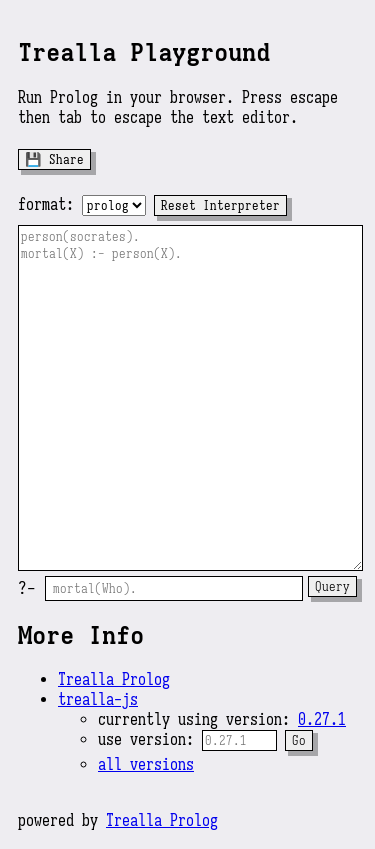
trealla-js (98, 700)
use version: (150, 740)
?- (27, 588)
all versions (146, 765)
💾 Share (54, 159)
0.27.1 (322, 720)
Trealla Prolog (114, 680)
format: (46, 205)
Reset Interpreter (220, 205)
